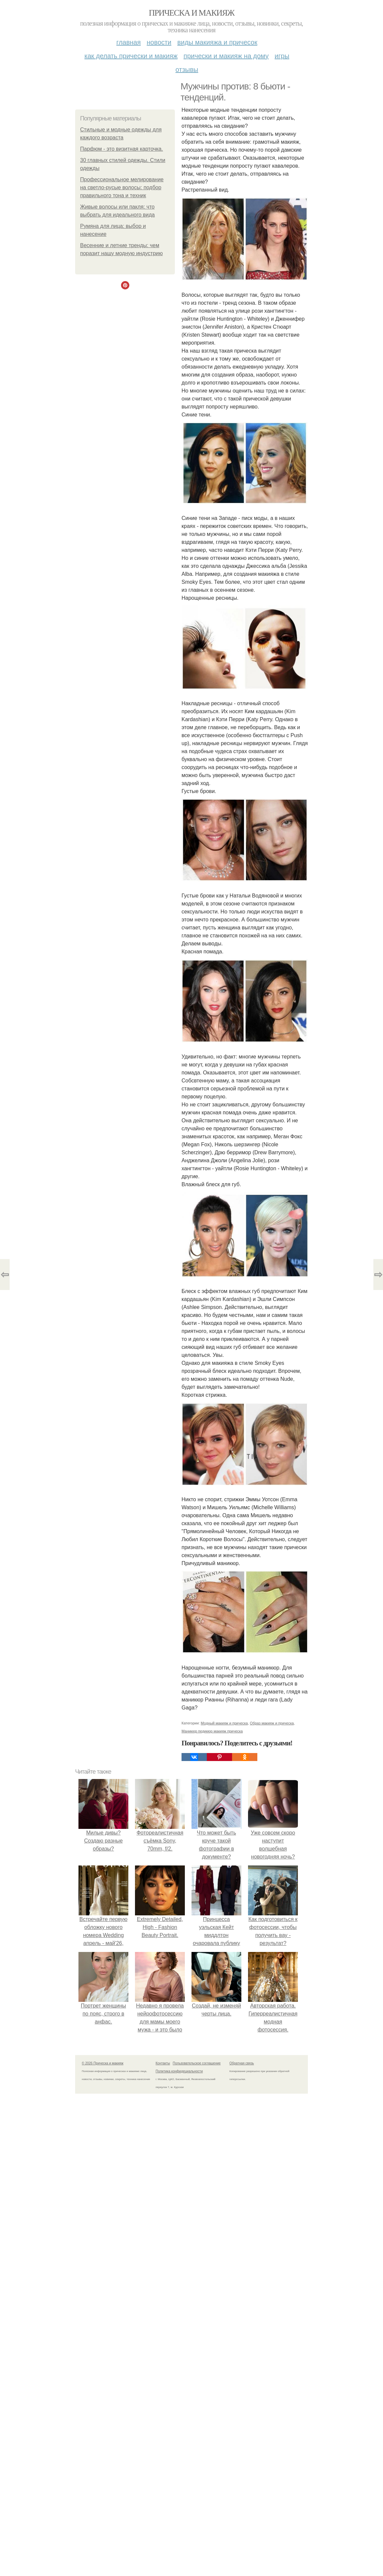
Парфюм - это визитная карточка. (121, 149)
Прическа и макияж (191, 13)
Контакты (163, 2063)
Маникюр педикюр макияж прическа (212, 1731)
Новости (159, 42)
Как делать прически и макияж (131, 56)
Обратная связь (241, 2063)
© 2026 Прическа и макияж (102, 2063)
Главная (128, 42)
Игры (282, 56)
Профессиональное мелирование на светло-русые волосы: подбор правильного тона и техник (122, 187)
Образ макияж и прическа (272, 1723)
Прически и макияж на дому (226, 56)
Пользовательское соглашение (197, 2063)
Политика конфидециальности (179, 2071)
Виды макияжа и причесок (217, 42)
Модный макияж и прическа (224, 1723)
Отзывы (187, 69)
